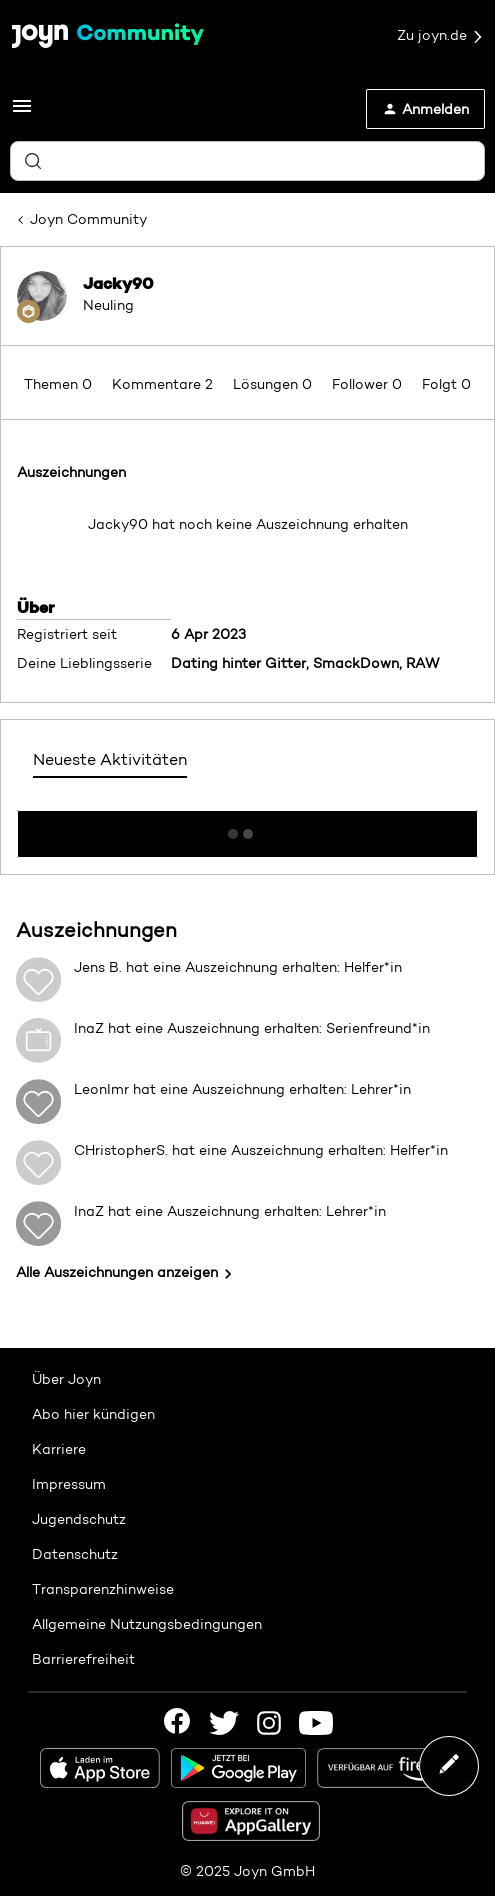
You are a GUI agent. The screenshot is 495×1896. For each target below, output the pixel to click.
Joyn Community (88, 219)
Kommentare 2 (164, 384)
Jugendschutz (79, 1519)
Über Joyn (66, 1379)
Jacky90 (118, 283)
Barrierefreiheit (83, 1659)
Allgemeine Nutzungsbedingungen (147, 1624)
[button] (22, 113)
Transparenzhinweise (103, 1589)
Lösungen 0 (274, 384)
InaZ (89, 1028)
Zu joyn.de (441, 36)
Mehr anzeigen (248, 828)
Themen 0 (60, 384)
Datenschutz (75, 1554)
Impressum (69, 1484)
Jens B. (98, 967)
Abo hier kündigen (93, 1414)
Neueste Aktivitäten (110, 759)
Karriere (59, 1449)
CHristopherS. (121, 1150)
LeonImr (101, 1089)
